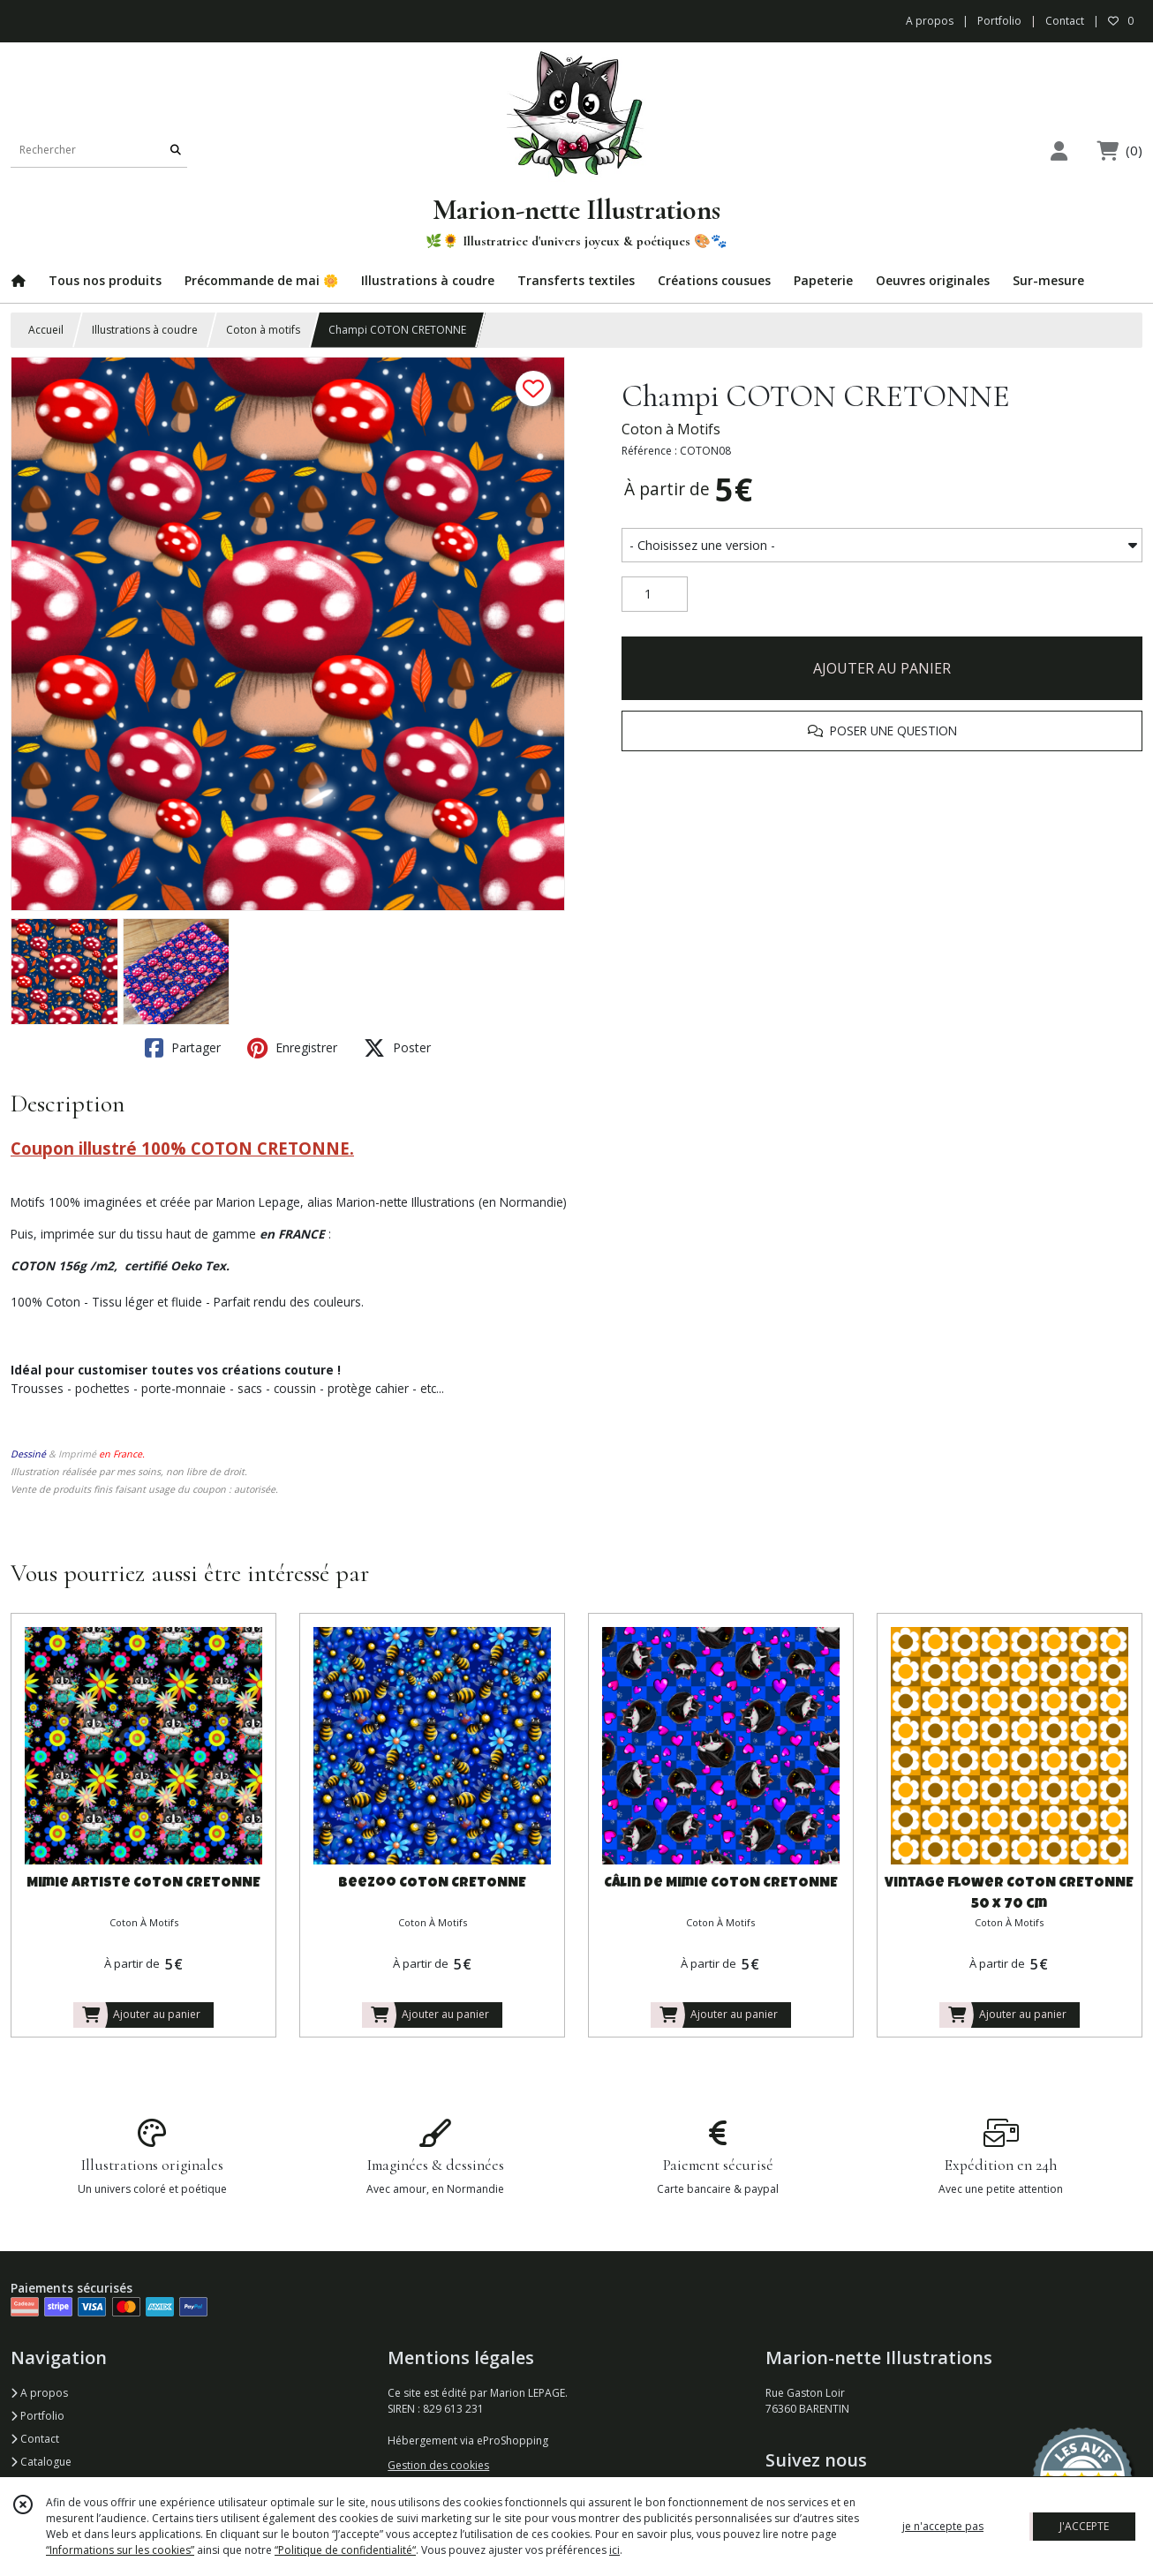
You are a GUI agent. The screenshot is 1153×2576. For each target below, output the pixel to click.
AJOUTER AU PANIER (882, 668)
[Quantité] (655, 594)
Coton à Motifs (671, 429)
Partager (183, 1047)
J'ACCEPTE (1084, 2526)
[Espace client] (1058, 150)
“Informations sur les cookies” (120, 2549)
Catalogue (41, 2461)
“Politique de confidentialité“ (345, 2549)
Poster (397, 1047)
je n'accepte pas (942, 2526)
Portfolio (37, 2415)
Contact (1064, 20)
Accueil (46, 329)
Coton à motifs (263, 329)
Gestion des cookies (438, 2465)
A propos (39, 2392)
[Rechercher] (175, 149)
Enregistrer (292, 1047)
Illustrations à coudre (145, 329)
